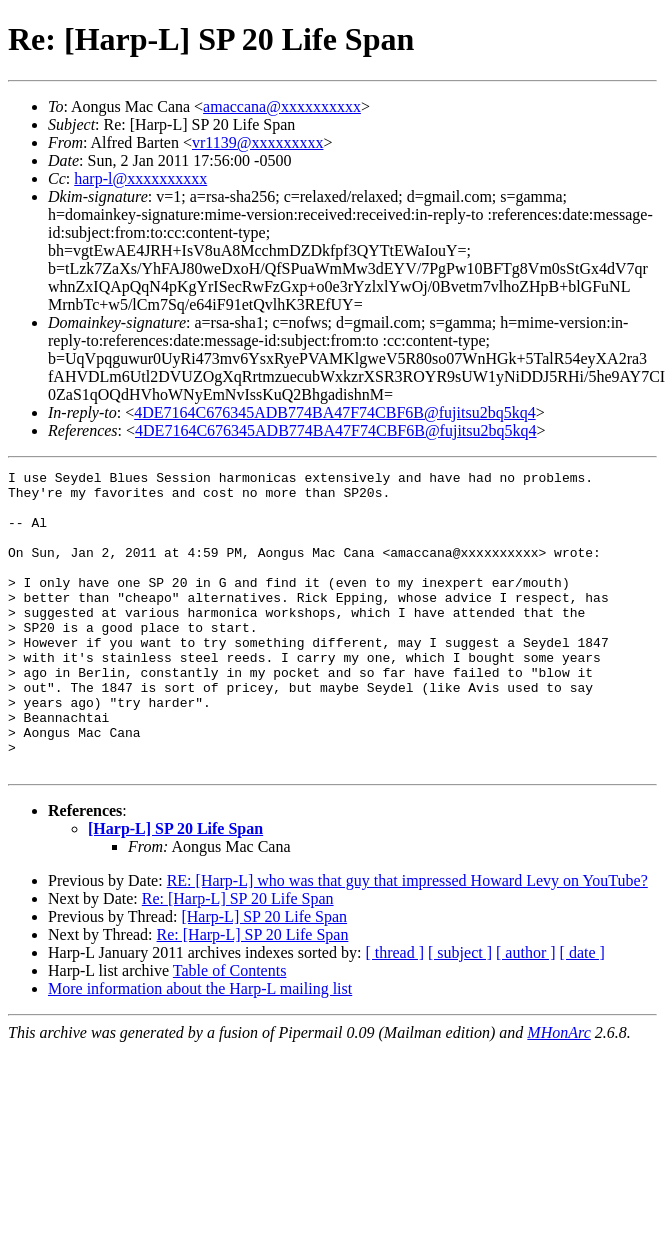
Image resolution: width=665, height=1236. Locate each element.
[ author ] (526, 1012)
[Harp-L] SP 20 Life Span (175, 888)
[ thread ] (394, 1012)
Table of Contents (230, 1030)
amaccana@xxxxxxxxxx (282, 106)
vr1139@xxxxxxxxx (257, 142)
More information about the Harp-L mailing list (200, 1048)
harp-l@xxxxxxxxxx (140, 178)
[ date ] (582, 1012)
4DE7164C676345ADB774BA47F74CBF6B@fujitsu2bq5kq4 (334, 412)
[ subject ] (460, 1012)
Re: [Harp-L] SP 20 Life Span (238, 958)
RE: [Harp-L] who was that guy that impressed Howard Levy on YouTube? (407, 940)
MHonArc (558, 1092)
